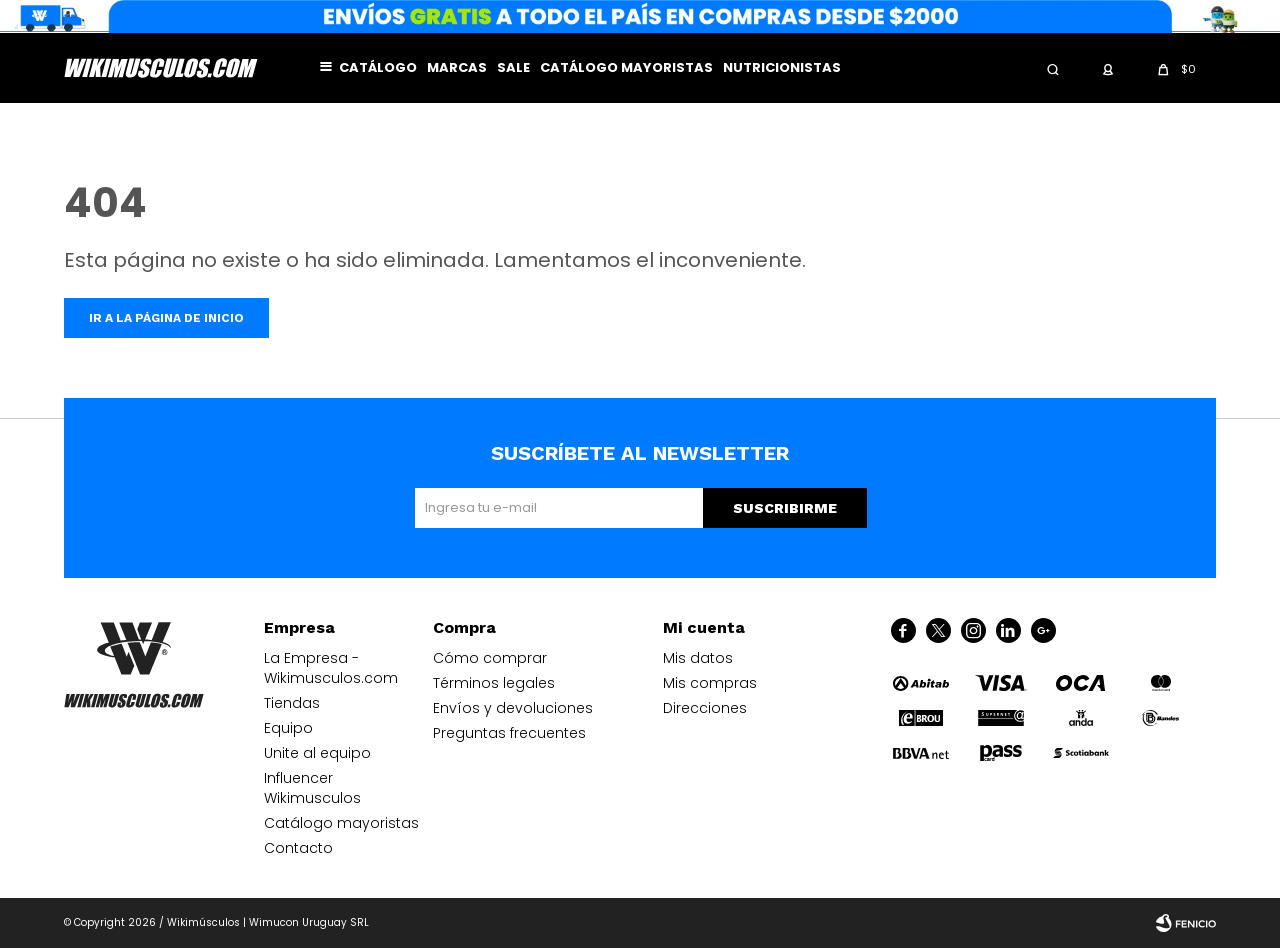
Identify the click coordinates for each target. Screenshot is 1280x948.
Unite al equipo (317, 753)
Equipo (288, 728)
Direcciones (705, 708)
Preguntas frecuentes (509, 733)
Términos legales (494, 683)
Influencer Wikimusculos (312, 788)
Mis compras (710, 683)
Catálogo (378, 67)
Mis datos (698, 658)
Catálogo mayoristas (626, 67)
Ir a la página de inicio (166, 318)
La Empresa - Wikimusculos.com (331, 668)
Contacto (298, 848)
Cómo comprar (490, 658)
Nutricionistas (782, 67)
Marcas (457, 67)
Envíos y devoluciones (513, 708)
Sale (513, 67)
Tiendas (292, 703)
